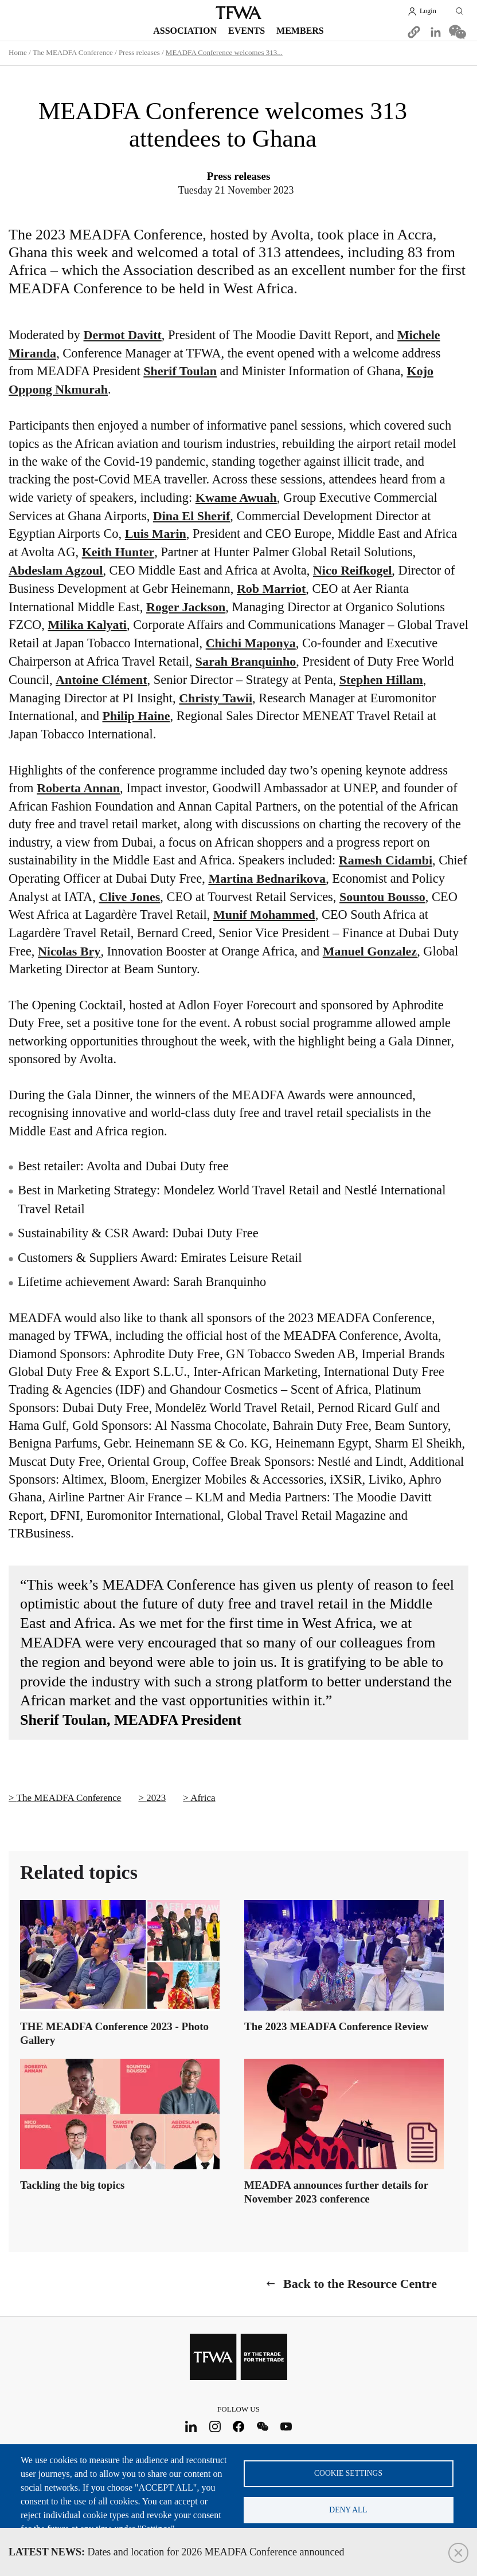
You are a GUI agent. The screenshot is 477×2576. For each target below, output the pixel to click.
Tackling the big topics (72, 2185)
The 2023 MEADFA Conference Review (336, 2026)
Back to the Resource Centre (360, 2283)
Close (458, 2553)
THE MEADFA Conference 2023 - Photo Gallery (114, 2033)
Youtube (286, 2426)
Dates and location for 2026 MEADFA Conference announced (176, 2552)
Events (246, 31)
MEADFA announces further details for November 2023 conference (336, 2192)
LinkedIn (191, 2426)
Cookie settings (348, 2472)
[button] (414, 32)
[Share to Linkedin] (435, 32)
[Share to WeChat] (457, 32)
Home (18, 52)
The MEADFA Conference (73, 52)
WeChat (262, 2426)
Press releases (139, 52)
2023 (156, 1797)
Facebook (239, 2426)
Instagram (215, 2426)
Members (300, 31)
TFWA (238, 12)
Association (185, 31)
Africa (202, 1797)
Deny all (348, 2510)
